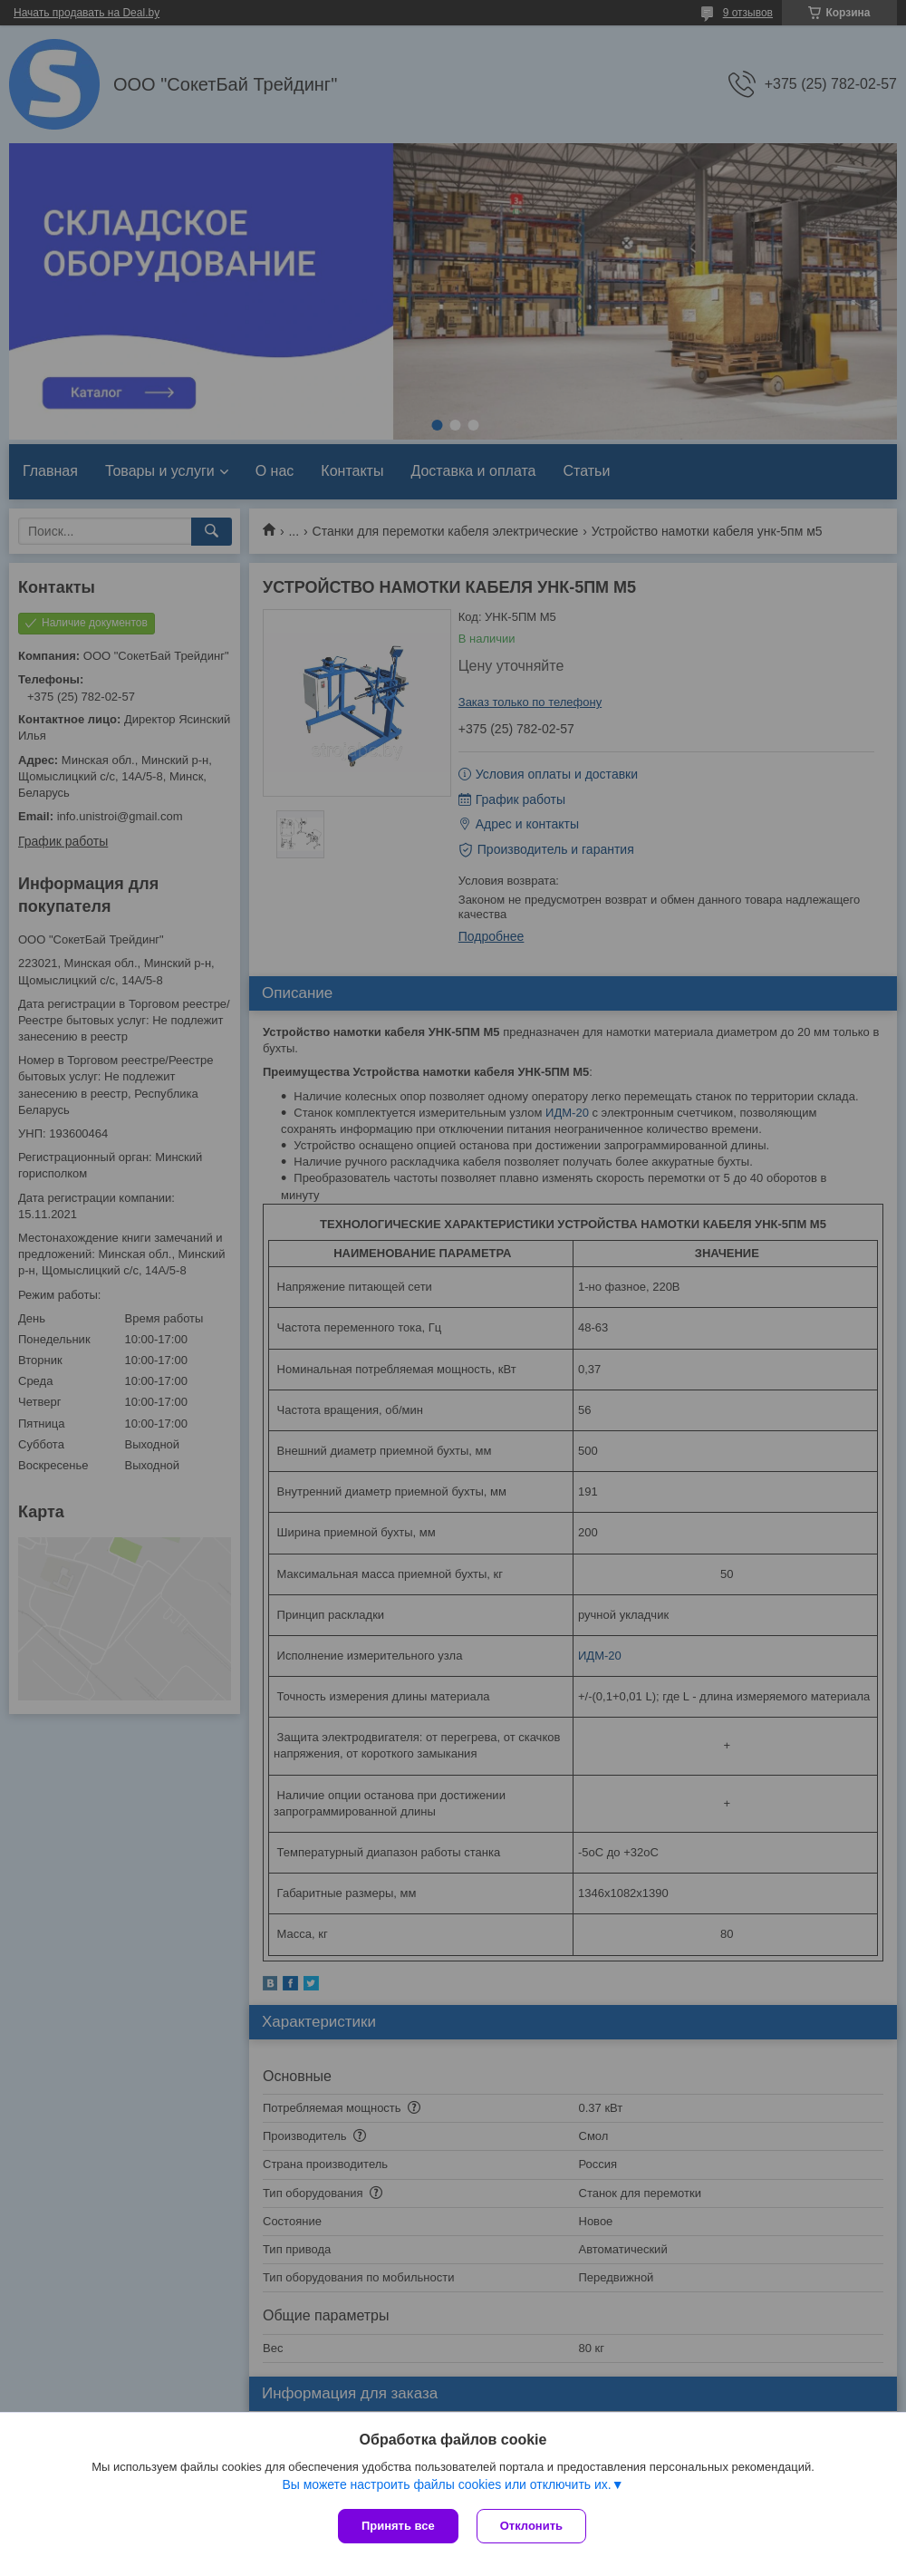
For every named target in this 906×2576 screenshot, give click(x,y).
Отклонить (531, 2525)
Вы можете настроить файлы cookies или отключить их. (446, 2484)
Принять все (398, 2525)
